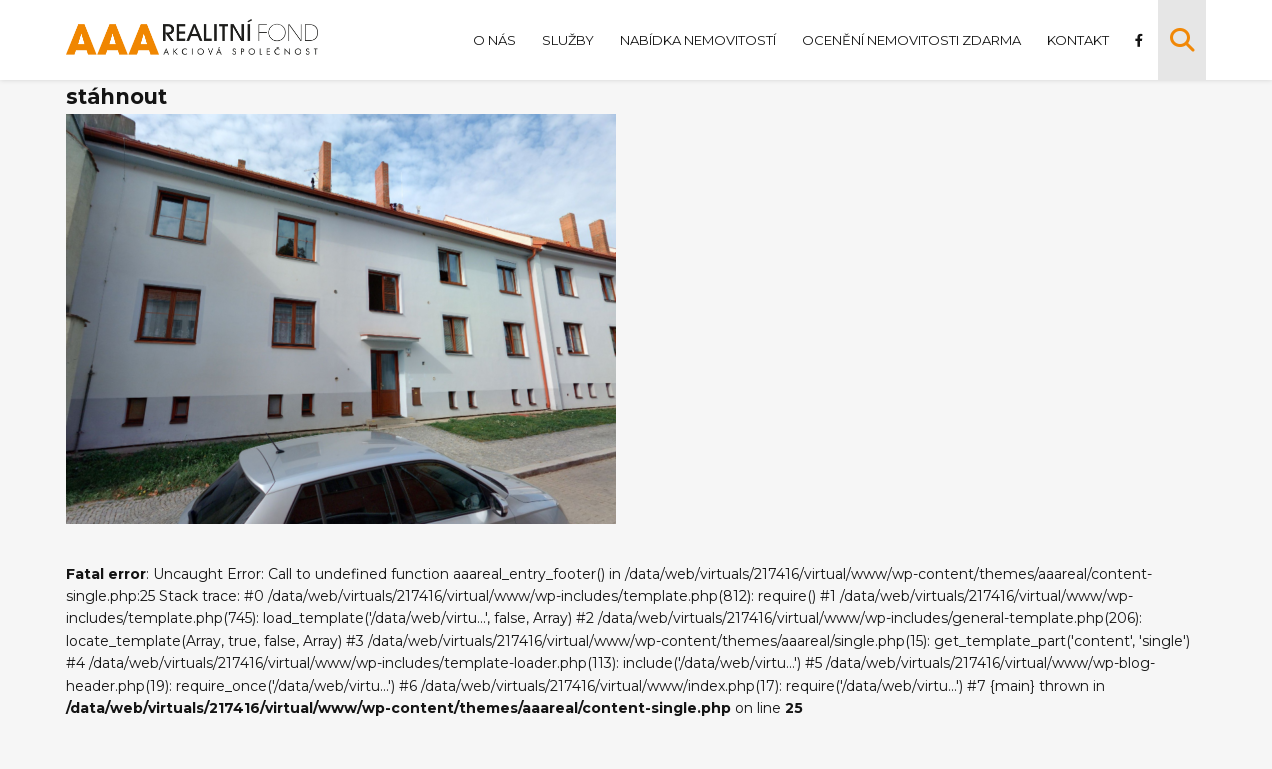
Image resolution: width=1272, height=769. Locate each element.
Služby (566, 40)
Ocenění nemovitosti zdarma (909, 40)
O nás (492, 40)
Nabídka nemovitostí (696, 40)
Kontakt (1076, 40)
